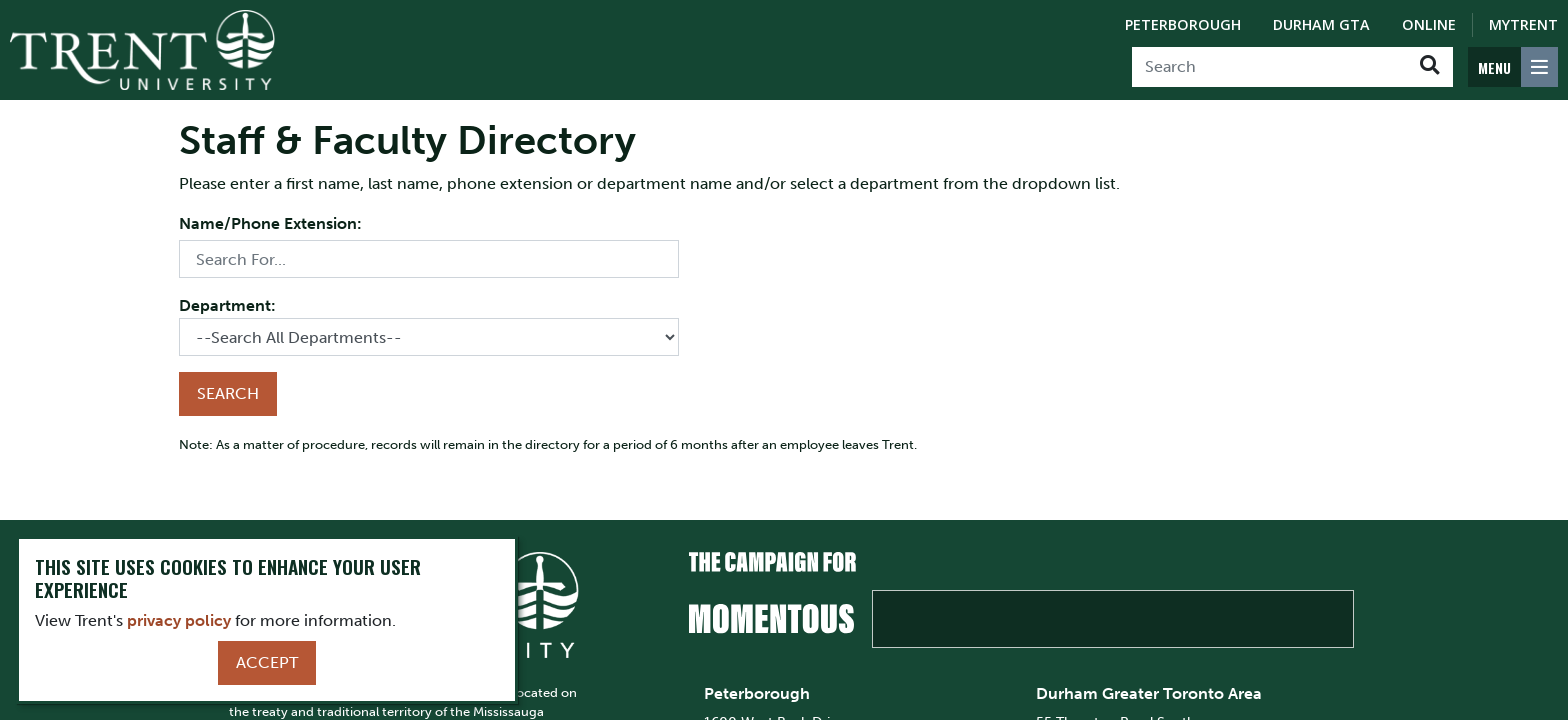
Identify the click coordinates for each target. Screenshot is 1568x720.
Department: (227, 305)
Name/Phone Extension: (270, 223)
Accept (267, 662)
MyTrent (1523, 24)
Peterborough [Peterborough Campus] (1183, 24)
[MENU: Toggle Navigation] (1513, 67)
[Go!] (1429, 67)
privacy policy (179, 620)
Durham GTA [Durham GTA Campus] (1321, 24)
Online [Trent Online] (1429, 24)
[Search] (1269, 67)
